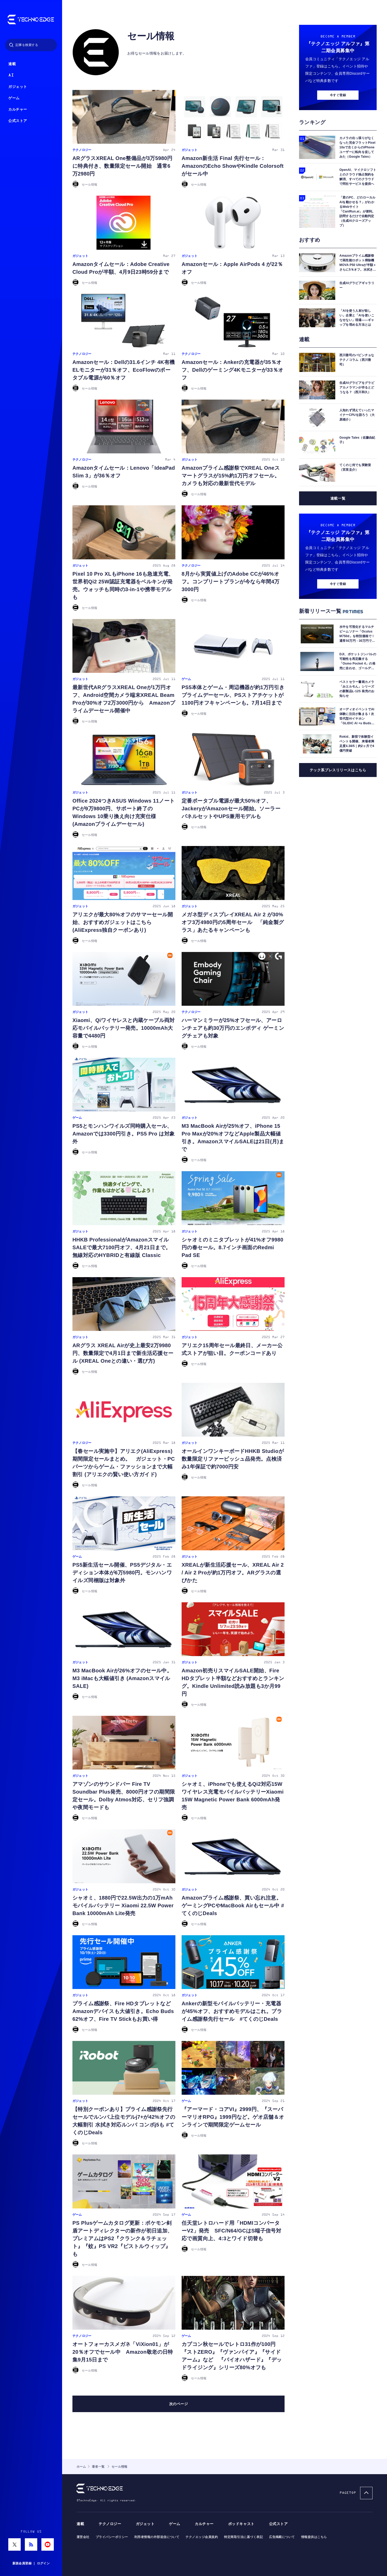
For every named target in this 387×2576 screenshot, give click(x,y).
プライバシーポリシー (112, 2537)
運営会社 (83, 2537)
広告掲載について (282, 2537)
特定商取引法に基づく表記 (243, 2537)
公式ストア (17, 121)
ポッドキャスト (241, 2524)
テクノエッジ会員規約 (201, 2537)
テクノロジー (110, 2524)
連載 (12, 64)
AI (11, 75)
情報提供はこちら (314, 2537)
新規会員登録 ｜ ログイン (31, 2563)
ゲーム (14, 98)
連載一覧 (337, 563)
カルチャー (17, 109)
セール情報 (150, 62)
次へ (178, 2429)
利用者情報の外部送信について (157, 2537)
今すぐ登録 (338, 160)
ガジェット (17, 87)
